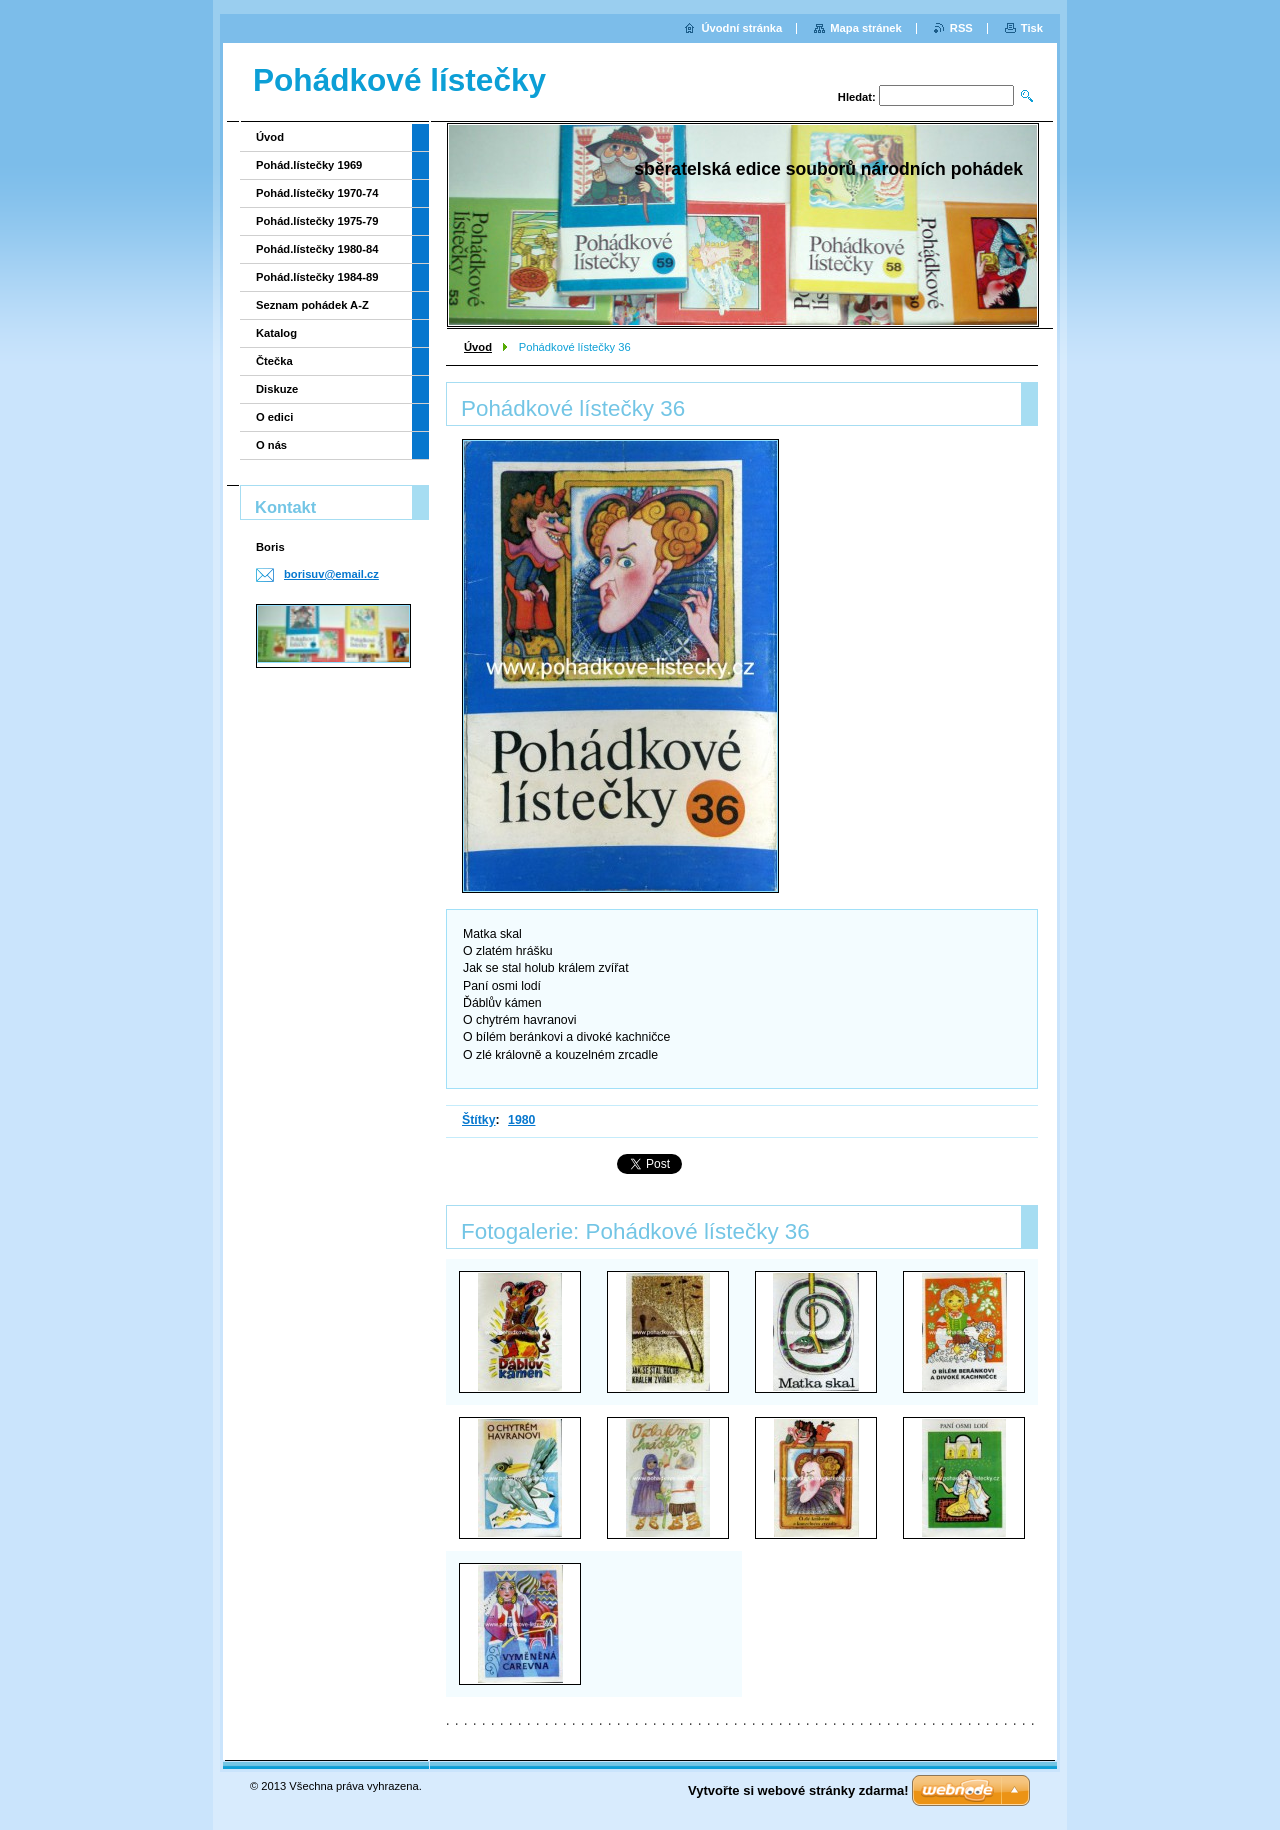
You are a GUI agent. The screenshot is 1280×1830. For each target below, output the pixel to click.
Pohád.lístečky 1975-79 (317, 221)
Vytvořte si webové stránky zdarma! (798, 1790)
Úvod (478, 347)
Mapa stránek (866, 28)
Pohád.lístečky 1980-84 (317, 249)
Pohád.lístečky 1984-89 (317, 277)
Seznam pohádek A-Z (312, 305)
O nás (271, 445)
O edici (274, 417)
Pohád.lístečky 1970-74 (317, 193)
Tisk (1032, 28)
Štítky (479, 1120)
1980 (521, 1120)
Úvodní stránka (741, 28)
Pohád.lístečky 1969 (309, 165)
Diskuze (277, 389)
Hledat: (857, 97)
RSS (961, 28)
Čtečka (274, 361)
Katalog (276, 333)
